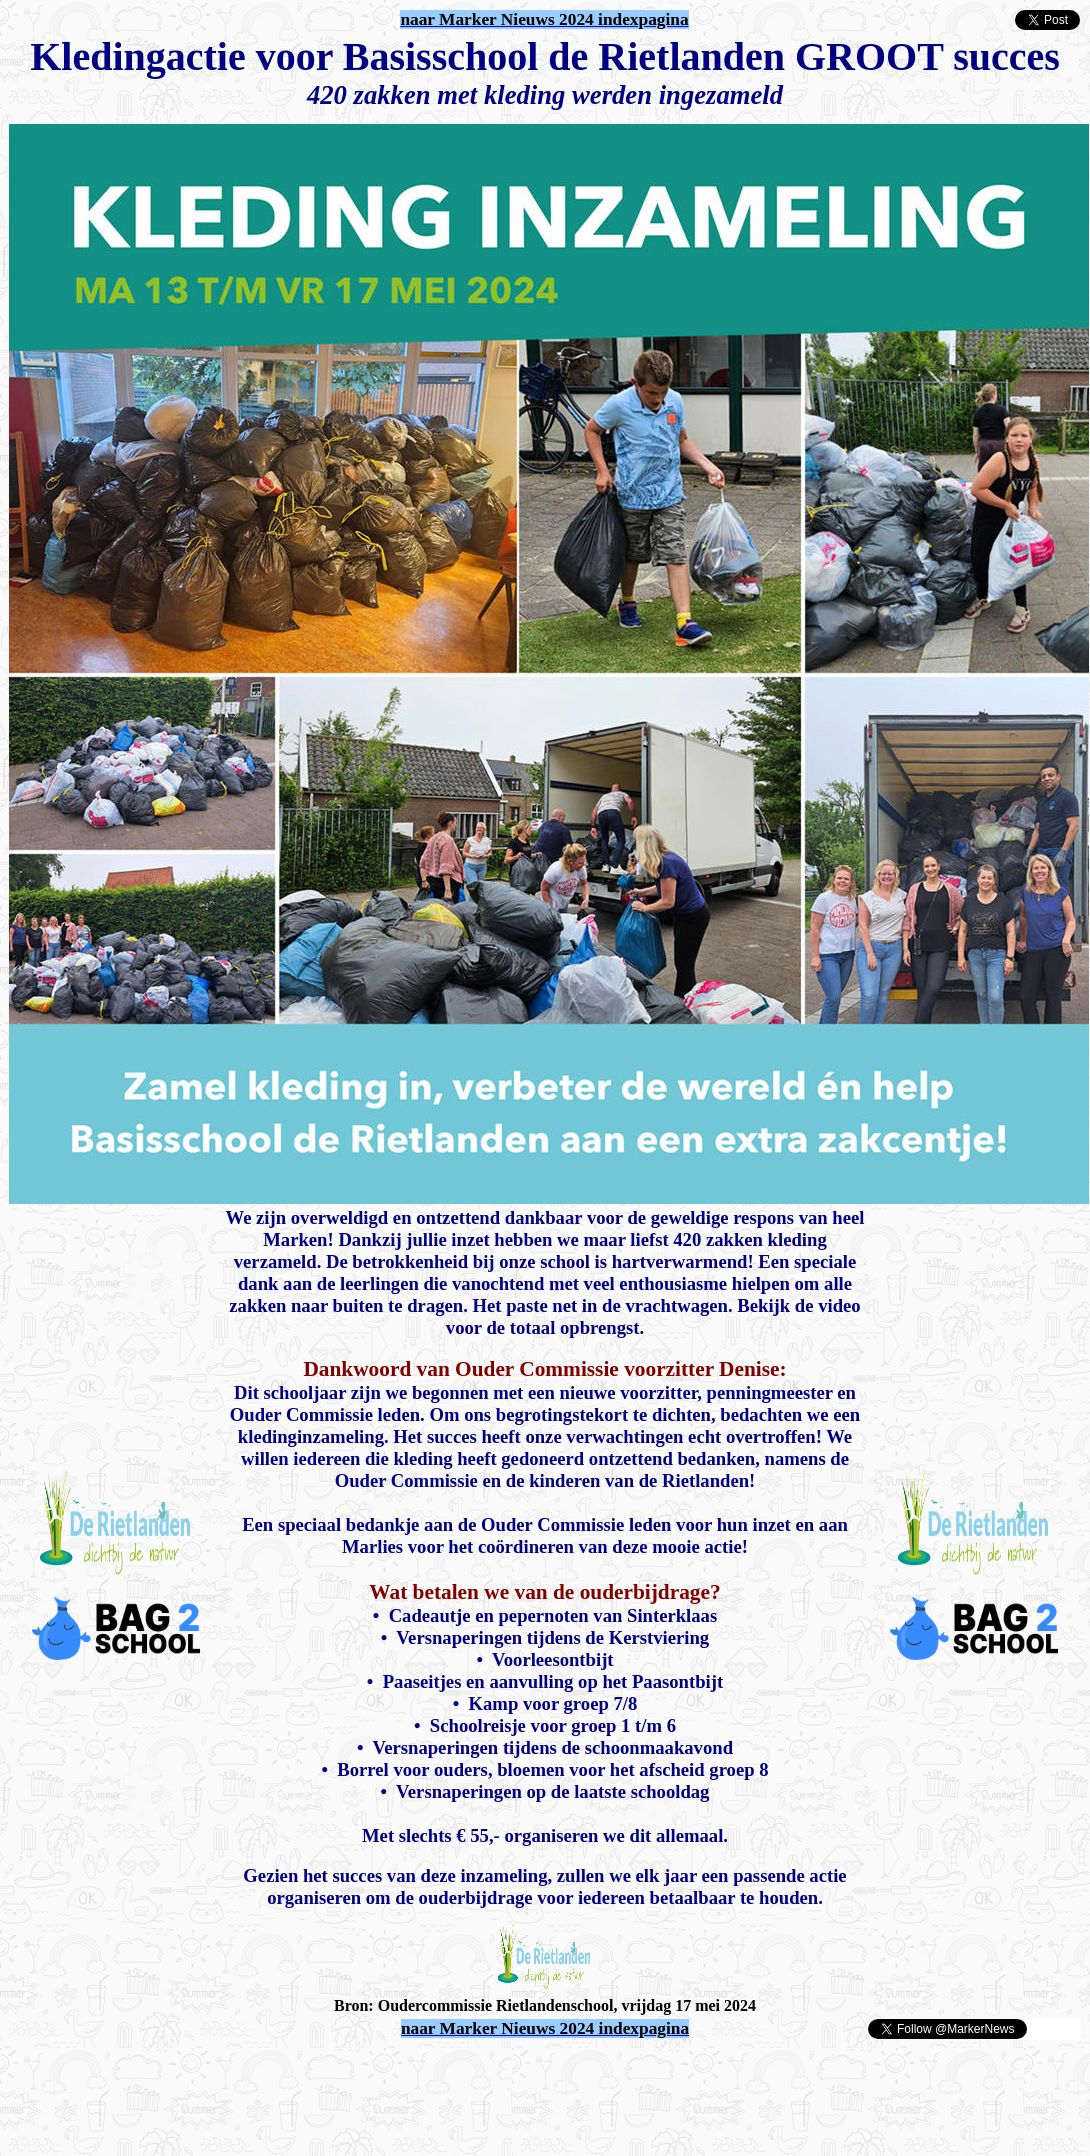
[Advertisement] (242, 2071)
